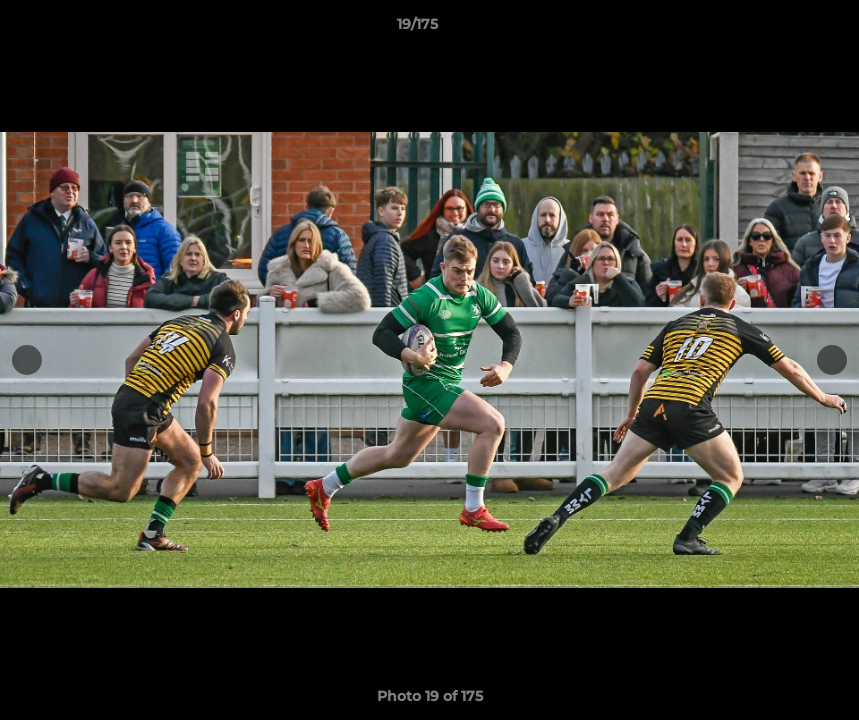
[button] (775, 29)
